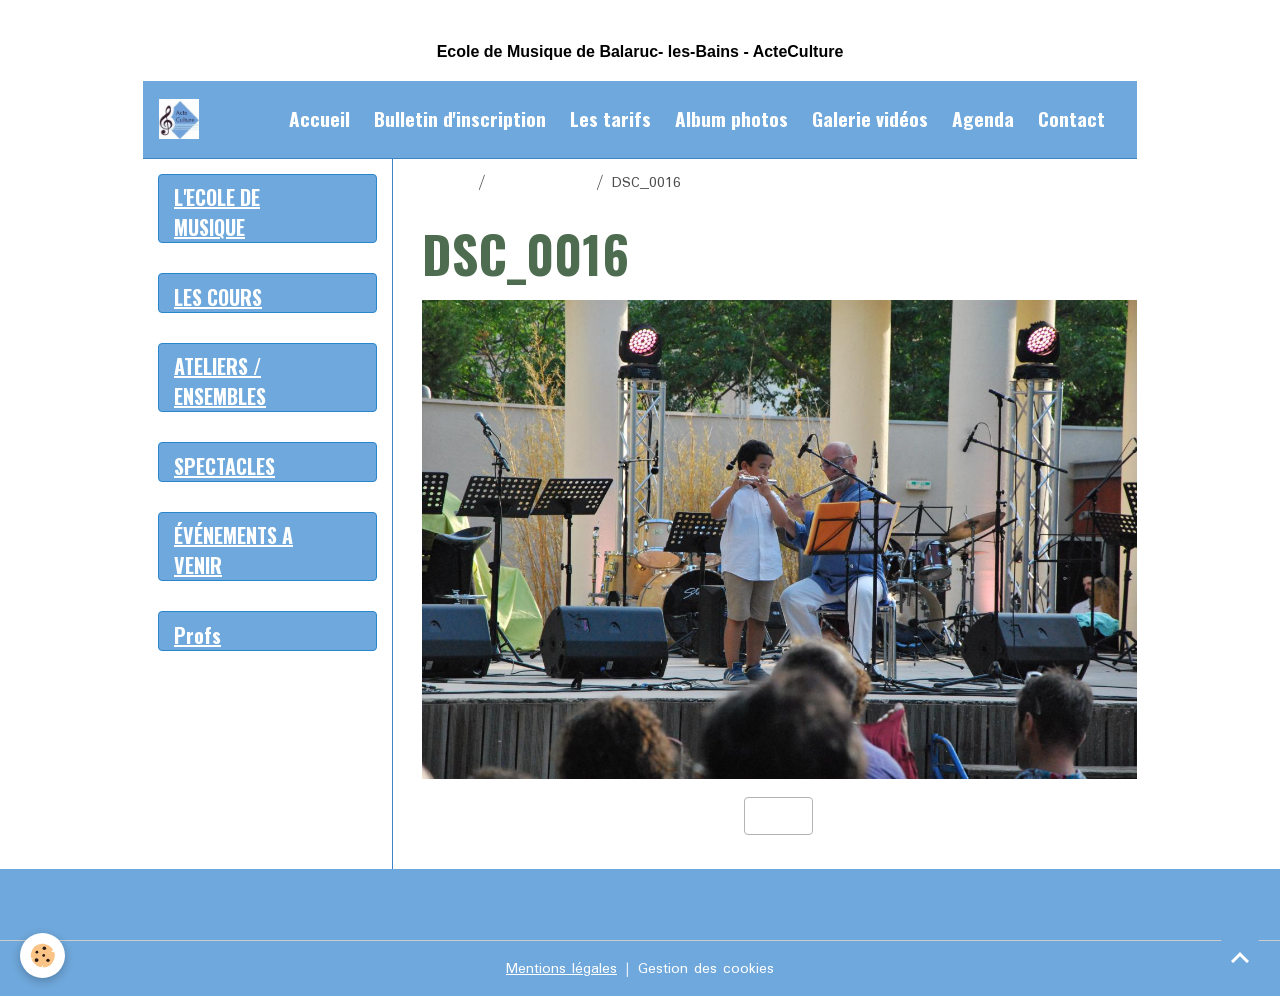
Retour (778, 816)
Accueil (319, 118)
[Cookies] (42, 955)
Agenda (983, 118)
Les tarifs (610, 118)
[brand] (183, 119)
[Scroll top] (1240, 957)
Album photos (731, 118)
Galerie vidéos (870, 118)
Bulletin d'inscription (460, 118)
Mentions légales (561, 969)
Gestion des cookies (706, 969)
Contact (1071, 118)
